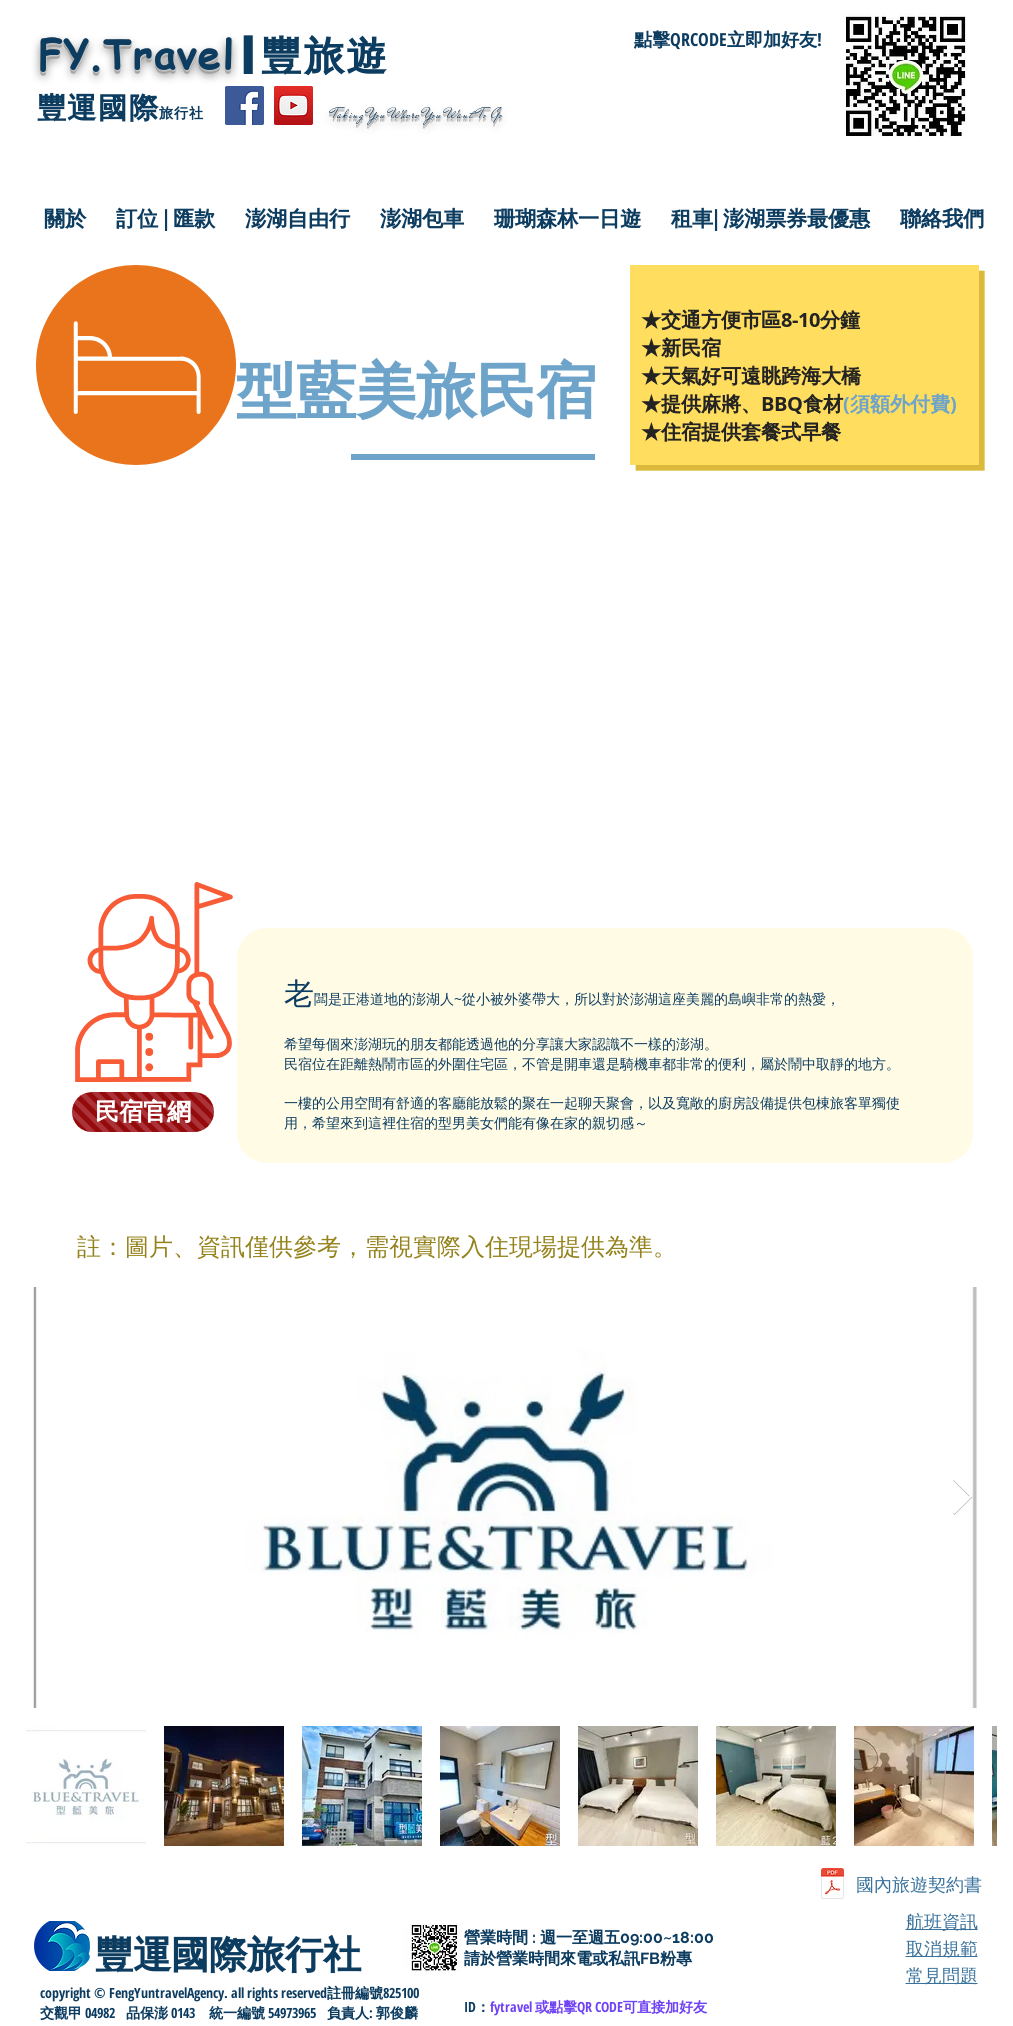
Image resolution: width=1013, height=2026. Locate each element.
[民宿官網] (143, 1112)
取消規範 (942, 1948)
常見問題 (942, 1975)
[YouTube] (293, 105)
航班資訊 (942, 1921)
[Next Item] (962, 1497)
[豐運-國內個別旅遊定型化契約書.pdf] (832, 1885)
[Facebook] (244, 105)
